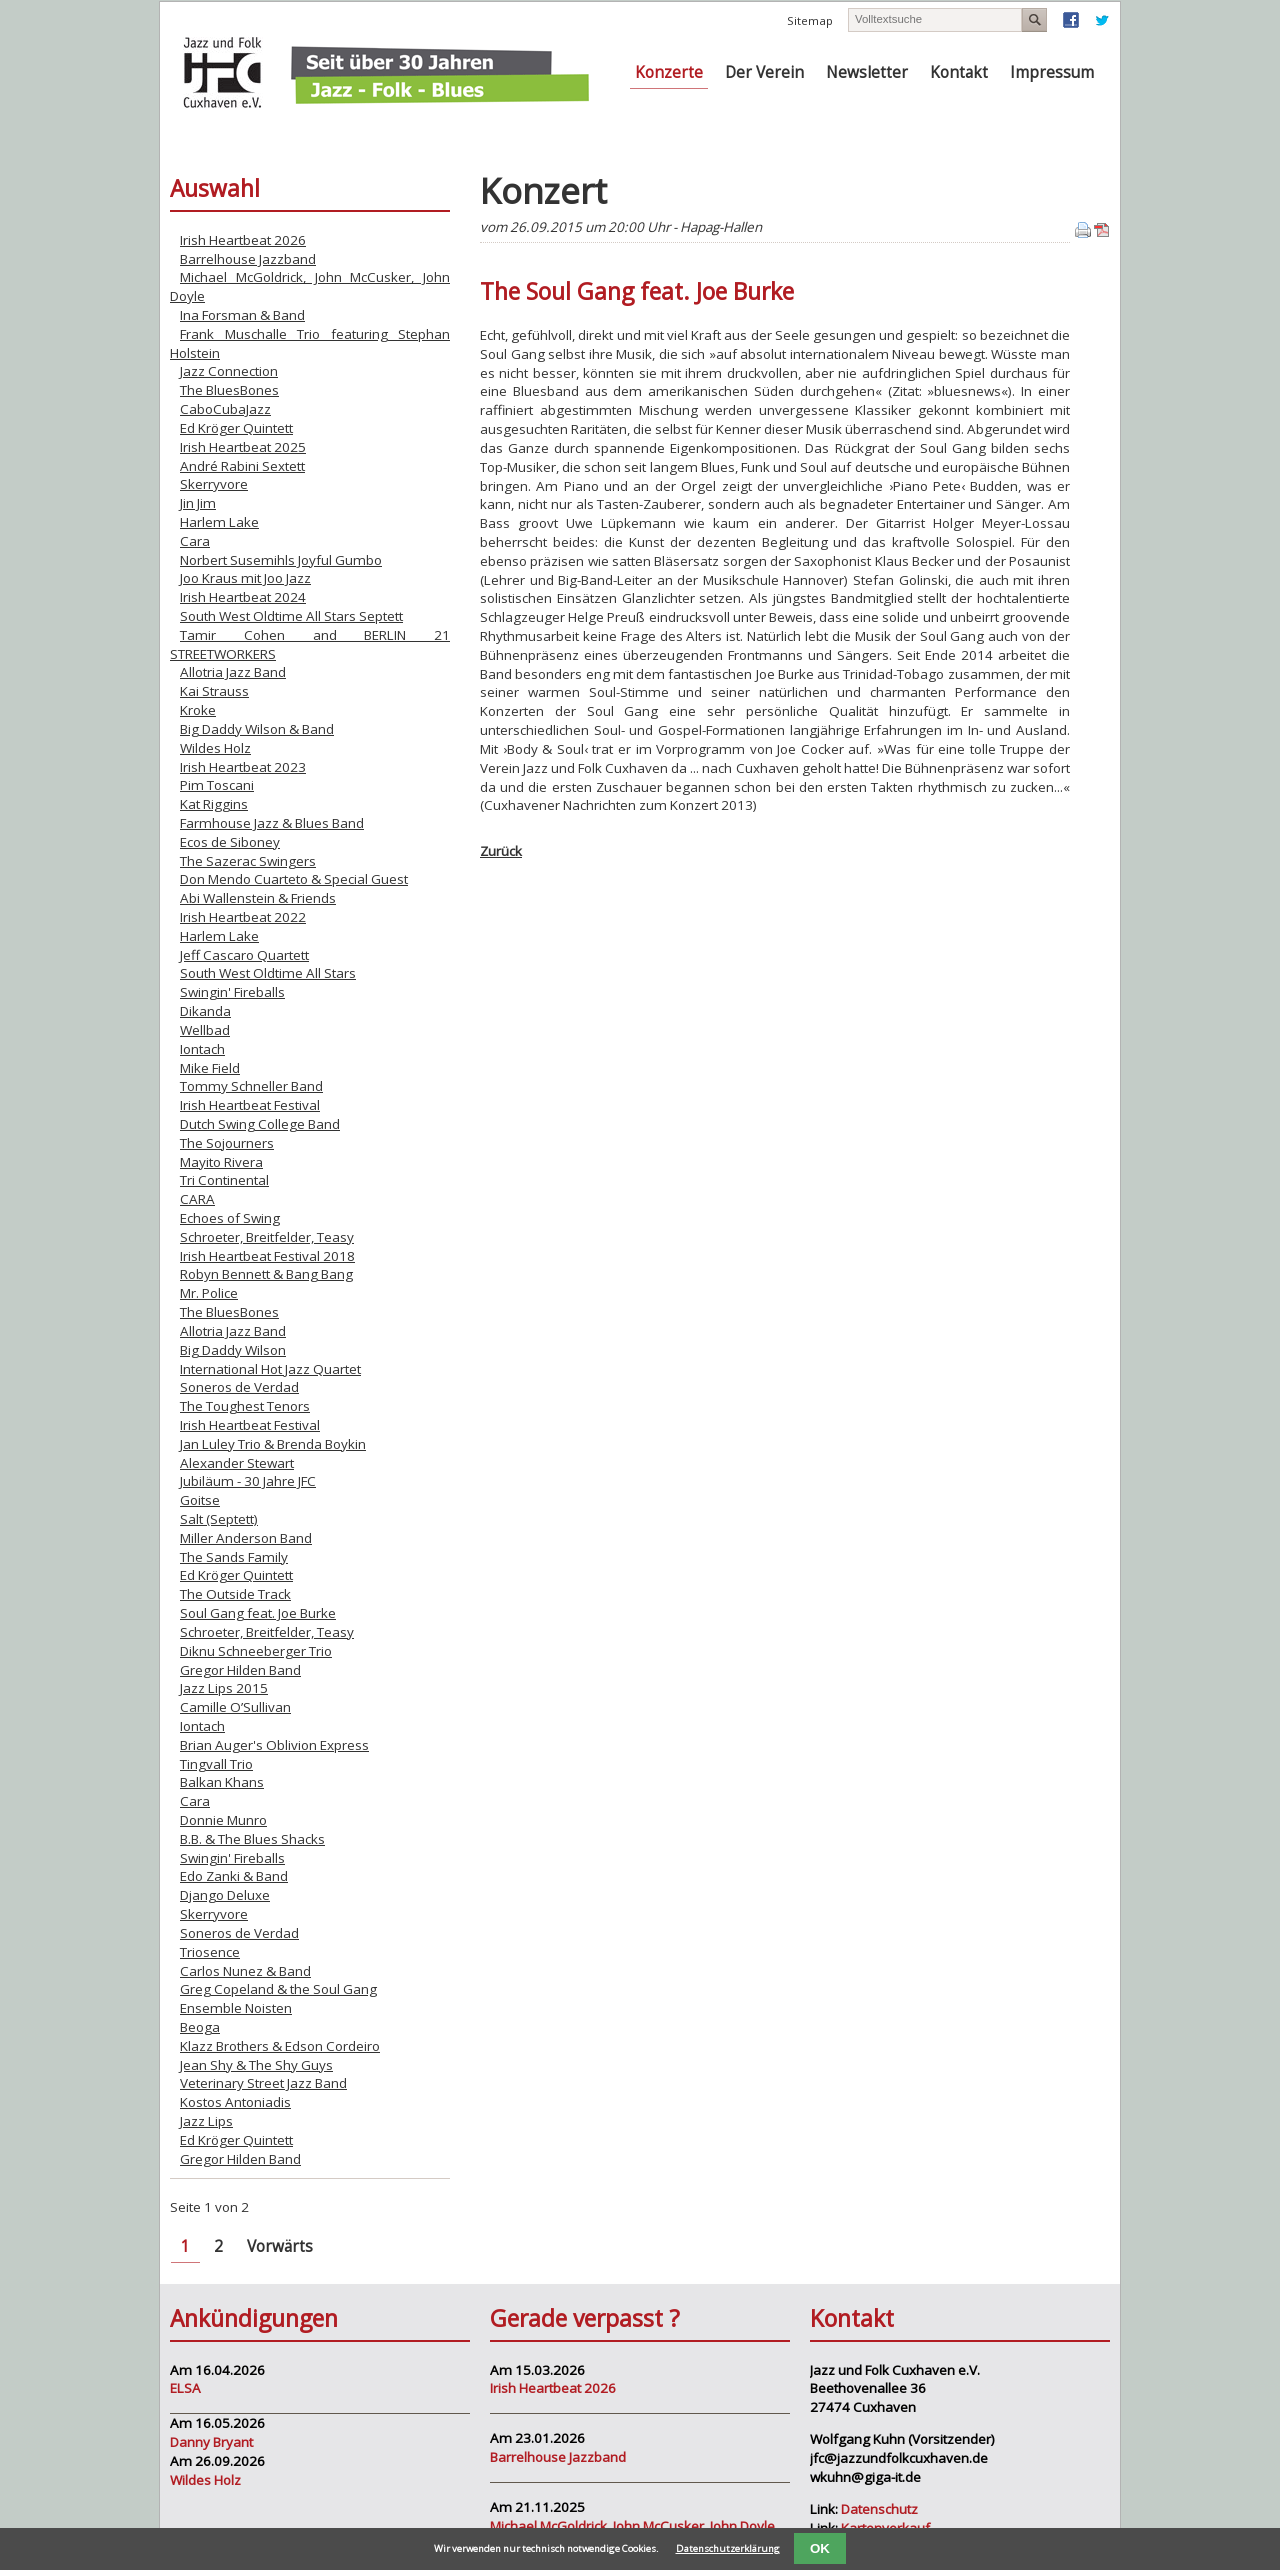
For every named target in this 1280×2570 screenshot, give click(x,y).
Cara (195, 541)
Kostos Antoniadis (235, 2102)
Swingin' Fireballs (232, 992)
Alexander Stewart (237, 1463)
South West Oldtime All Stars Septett (291, 616)
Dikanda (205, 1011)
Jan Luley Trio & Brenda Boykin (273, 1444)
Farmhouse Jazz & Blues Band (272, 823)
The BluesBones (229, 390)
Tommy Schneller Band (251, 1086)
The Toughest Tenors (245, 1406)
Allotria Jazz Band (233, 672)
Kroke (198, 710)
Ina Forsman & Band (242, 315)
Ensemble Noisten (236, 2008)
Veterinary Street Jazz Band (263, 2083)
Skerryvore (214, 484)
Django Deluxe (225, 1895)
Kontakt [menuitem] (959, 72)
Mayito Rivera (221, 1162)
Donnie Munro (223, 1820)
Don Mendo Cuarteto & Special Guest (294, 879)
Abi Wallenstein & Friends (258, 898)
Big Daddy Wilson (233, 1350)
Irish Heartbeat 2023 (243, 767)
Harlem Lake (219, 522)
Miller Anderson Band (246, 1538)
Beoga (200, 2027)
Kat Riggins (214, 804)
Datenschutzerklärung (728, 2548)
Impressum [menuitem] (1052, 72)
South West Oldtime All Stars (268, 973)
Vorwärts (280, 2246)
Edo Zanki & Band (234, 1876)
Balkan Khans (222, 1782)
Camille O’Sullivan (235, 1707)
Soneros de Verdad (239, 1387)
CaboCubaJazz (225, 409)
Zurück (501, 851)
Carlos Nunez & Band (245, 1971)
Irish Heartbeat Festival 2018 (267, 1256)
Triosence (210, 1952)
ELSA (185, 2388)
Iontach (202, 1049)
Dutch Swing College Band (260, 1124)
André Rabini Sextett (242, 466)
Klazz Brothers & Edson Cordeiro (280, 2046)
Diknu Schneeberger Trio (256, 1651)
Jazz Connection (229, 371)
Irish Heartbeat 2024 (243, 597)
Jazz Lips (206, 2121)
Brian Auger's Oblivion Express (274, 1745)
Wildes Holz (215, 748)
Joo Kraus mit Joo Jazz (245, 578)
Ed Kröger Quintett (236, 428)
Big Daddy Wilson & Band (257, 729)
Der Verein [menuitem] (764, 72)
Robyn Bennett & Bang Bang (266, 1274)
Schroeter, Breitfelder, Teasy (267, 1237)
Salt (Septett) (219, 1519)
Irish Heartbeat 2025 (243, 447)
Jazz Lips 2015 (224, 1688)
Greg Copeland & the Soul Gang (278, 1989)
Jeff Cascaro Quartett (244, 955)
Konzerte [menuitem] (669, 72)
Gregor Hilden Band (240, 1670)
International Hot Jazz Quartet (270, 1369)
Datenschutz (879, 2509)
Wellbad (205, 1030)
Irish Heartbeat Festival (250, 1105)
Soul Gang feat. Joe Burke (258, 1613)
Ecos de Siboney (230, 842)
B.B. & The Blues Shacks (252, 1839)
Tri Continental (224, 1180)
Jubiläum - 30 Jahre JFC (248, 1481)
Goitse (200, 1500)
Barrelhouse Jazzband (248, 259)
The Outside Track (235, 1594)
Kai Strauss (214, 691)
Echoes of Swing (230, 1218)
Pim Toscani (217, 785)
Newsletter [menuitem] (867, 72)
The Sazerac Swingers (248, 861)
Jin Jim (198, 503)
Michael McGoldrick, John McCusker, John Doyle (632, 2526)
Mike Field (210, 1068)
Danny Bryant (211, 2442)
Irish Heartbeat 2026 (243, 240)
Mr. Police (209, 1293)
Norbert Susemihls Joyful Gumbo (281, 560)
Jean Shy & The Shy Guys (256, 2065)
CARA (197, 1199)
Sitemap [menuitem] (810, 20)
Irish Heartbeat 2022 (243, 917)
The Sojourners (227, 1143)
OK (820, 2548)
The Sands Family (234, 1557)
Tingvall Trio (216, 1764)
